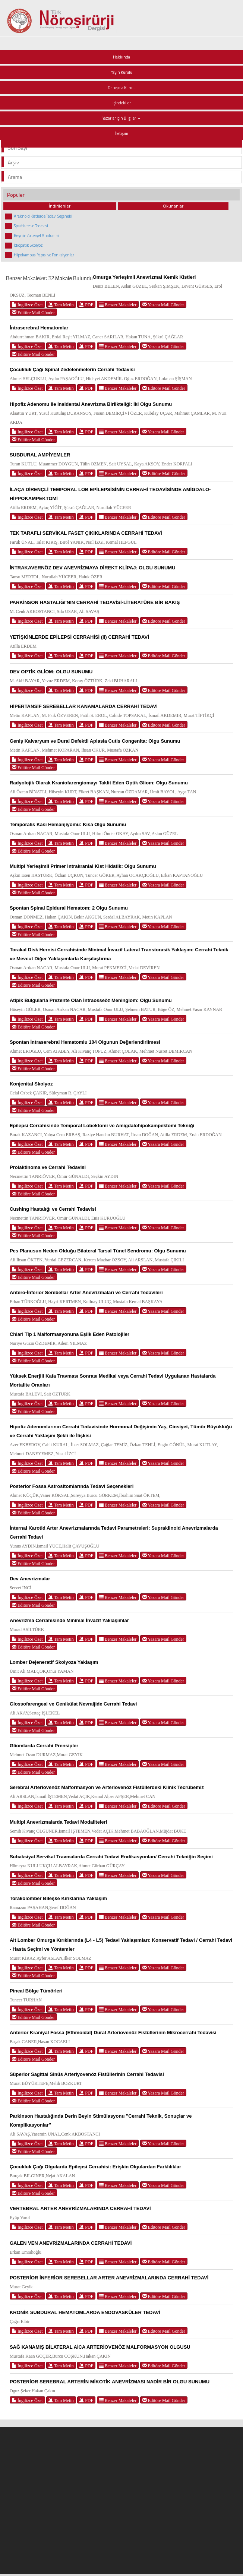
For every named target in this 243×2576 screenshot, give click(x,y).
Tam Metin (61, 304)
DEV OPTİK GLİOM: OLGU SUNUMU (51, 671)
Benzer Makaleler (118, 304)
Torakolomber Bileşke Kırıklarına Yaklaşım (58, 1898)
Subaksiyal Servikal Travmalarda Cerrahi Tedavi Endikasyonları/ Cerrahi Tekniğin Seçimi (111, 1856)
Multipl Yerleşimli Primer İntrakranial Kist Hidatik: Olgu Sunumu (83, 866)
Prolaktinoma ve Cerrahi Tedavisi (48, 1167)
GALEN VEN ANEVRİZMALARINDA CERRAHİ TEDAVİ (71, 2243)
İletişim (121, 133)
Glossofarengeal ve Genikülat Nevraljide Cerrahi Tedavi (73, 1704)
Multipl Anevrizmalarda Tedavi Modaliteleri (58, 1822)
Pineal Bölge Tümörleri (36, 1991)
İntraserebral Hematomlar (39, 328)
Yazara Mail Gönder (163, 304)
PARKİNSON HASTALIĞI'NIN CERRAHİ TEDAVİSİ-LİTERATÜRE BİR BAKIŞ (95, 602)
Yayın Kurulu (121, 72)
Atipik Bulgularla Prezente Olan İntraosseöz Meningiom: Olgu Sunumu (91, 1000)
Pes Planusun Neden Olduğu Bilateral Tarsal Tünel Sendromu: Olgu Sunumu (98, 1251)
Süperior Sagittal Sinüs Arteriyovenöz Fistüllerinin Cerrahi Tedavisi (87, 2074)
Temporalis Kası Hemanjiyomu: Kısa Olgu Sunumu (68, 824)
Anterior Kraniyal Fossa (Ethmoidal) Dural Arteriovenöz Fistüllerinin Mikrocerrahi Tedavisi (113, 2032)
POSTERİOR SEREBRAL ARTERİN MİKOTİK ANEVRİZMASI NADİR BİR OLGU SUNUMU (109, 2381)
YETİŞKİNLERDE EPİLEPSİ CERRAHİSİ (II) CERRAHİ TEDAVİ (79, 637)
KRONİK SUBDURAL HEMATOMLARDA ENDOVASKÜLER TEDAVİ (85, 2312)
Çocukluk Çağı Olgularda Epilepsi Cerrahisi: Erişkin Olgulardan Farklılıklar (95, 2166)
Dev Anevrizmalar (30, 1578)
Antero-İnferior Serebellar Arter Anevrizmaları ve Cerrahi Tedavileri (86, 1292)
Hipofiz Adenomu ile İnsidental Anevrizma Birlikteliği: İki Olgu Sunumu (91, 404)
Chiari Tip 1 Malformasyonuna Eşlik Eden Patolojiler (69, 1334)
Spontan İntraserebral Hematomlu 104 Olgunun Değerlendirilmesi (85, 1042)
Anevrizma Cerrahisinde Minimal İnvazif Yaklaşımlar (69, 1620)
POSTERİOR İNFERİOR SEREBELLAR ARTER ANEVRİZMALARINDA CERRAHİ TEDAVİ (109, 2278)
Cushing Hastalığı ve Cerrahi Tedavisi (53, 1209)
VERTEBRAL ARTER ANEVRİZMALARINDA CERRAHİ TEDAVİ (80, 2208)
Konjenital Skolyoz (31, 1084)
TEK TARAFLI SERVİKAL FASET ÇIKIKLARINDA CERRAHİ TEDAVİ (86, 533)
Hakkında (121, 57)
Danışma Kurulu (122, 88)
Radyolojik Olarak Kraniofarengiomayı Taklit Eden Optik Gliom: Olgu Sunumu (99, 783)
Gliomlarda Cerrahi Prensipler (44, 1745)
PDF (86, 304)
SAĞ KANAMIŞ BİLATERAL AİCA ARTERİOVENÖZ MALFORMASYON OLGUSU (100, 2347)
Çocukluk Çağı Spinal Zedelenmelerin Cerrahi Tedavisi (72, 369)
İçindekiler (122, 103)
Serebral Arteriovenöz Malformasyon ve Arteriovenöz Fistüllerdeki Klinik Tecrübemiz (107, 1787)
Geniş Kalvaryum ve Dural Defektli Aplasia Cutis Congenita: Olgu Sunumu (95, 741)
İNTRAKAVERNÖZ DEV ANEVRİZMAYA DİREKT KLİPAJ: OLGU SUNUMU (93, 567)
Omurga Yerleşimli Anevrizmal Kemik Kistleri (144, 277)
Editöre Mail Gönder (33, 312)
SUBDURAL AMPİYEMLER (40, 455)
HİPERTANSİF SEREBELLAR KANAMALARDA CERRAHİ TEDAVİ (84, 706)
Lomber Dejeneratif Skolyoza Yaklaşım (54, 1662)
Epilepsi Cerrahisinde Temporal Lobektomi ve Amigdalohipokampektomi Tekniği (102, 1125)
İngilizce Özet (27, 304)
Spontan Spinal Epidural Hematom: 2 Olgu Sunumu (69, 908)
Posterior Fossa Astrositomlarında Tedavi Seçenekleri (71, 1486)
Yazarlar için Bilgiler (121, 118)
